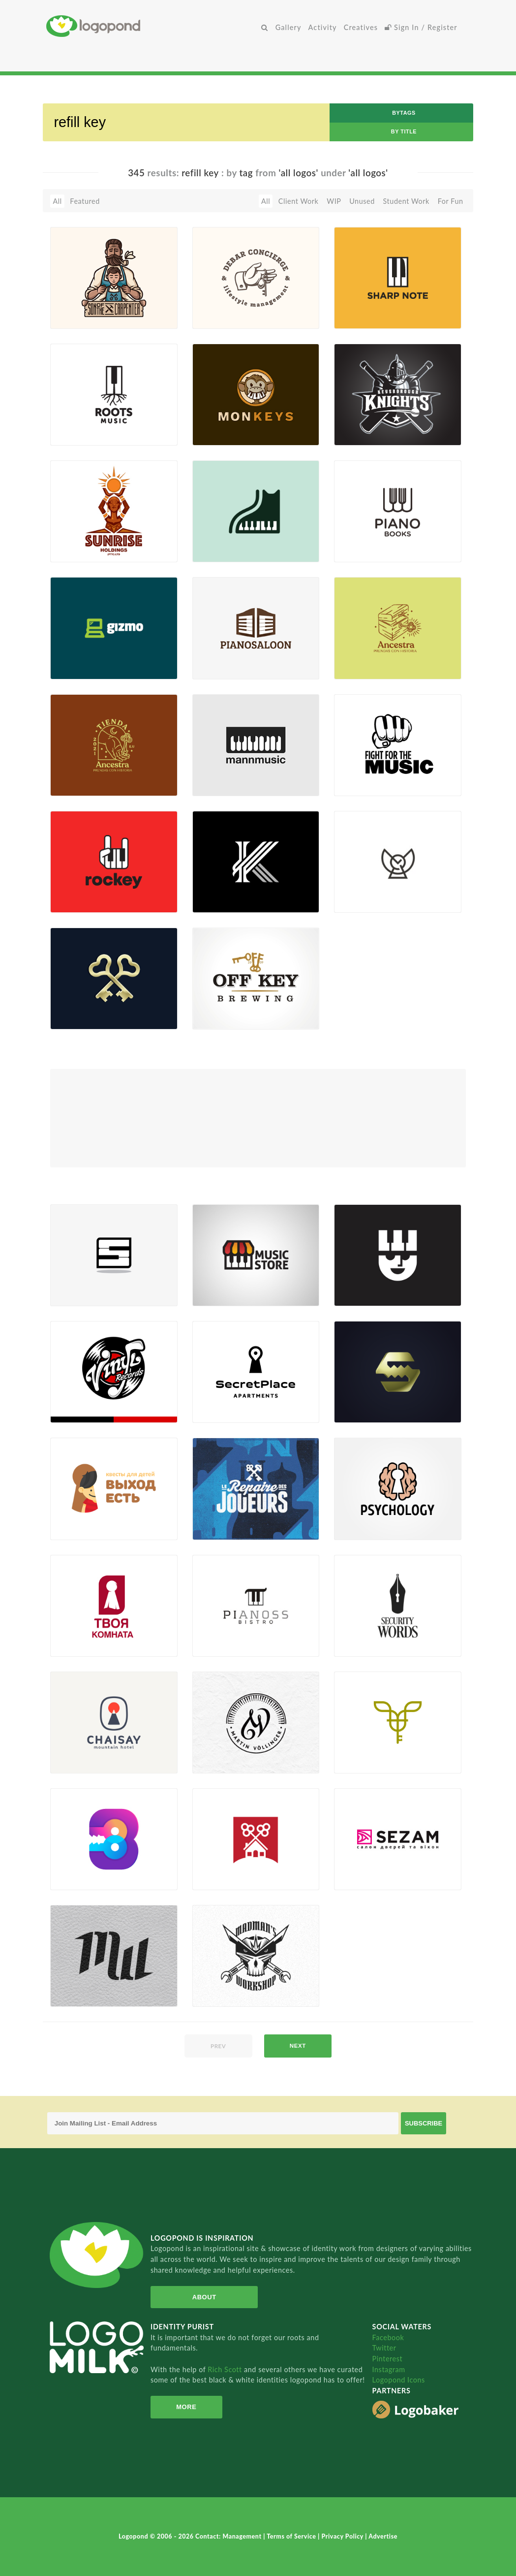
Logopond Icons (398, 2380)
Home (152, 26)
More (186, 2407)
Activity (322, 27)
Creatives (361, 27)
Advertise (382, 2536)
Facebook (388, 2337)
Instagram (388, 2369)
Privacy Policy (343, 2536)
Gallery (288, 27)
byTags (404, 113)
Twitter (384, 2348)
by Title (404, 131)
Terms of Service (292, 2536)
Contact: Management (229, 2536)
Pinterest (387, 2358)
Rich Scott (226, 2369)
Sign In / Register (421, 27)
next (298, 2046)
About (204, 2297)
